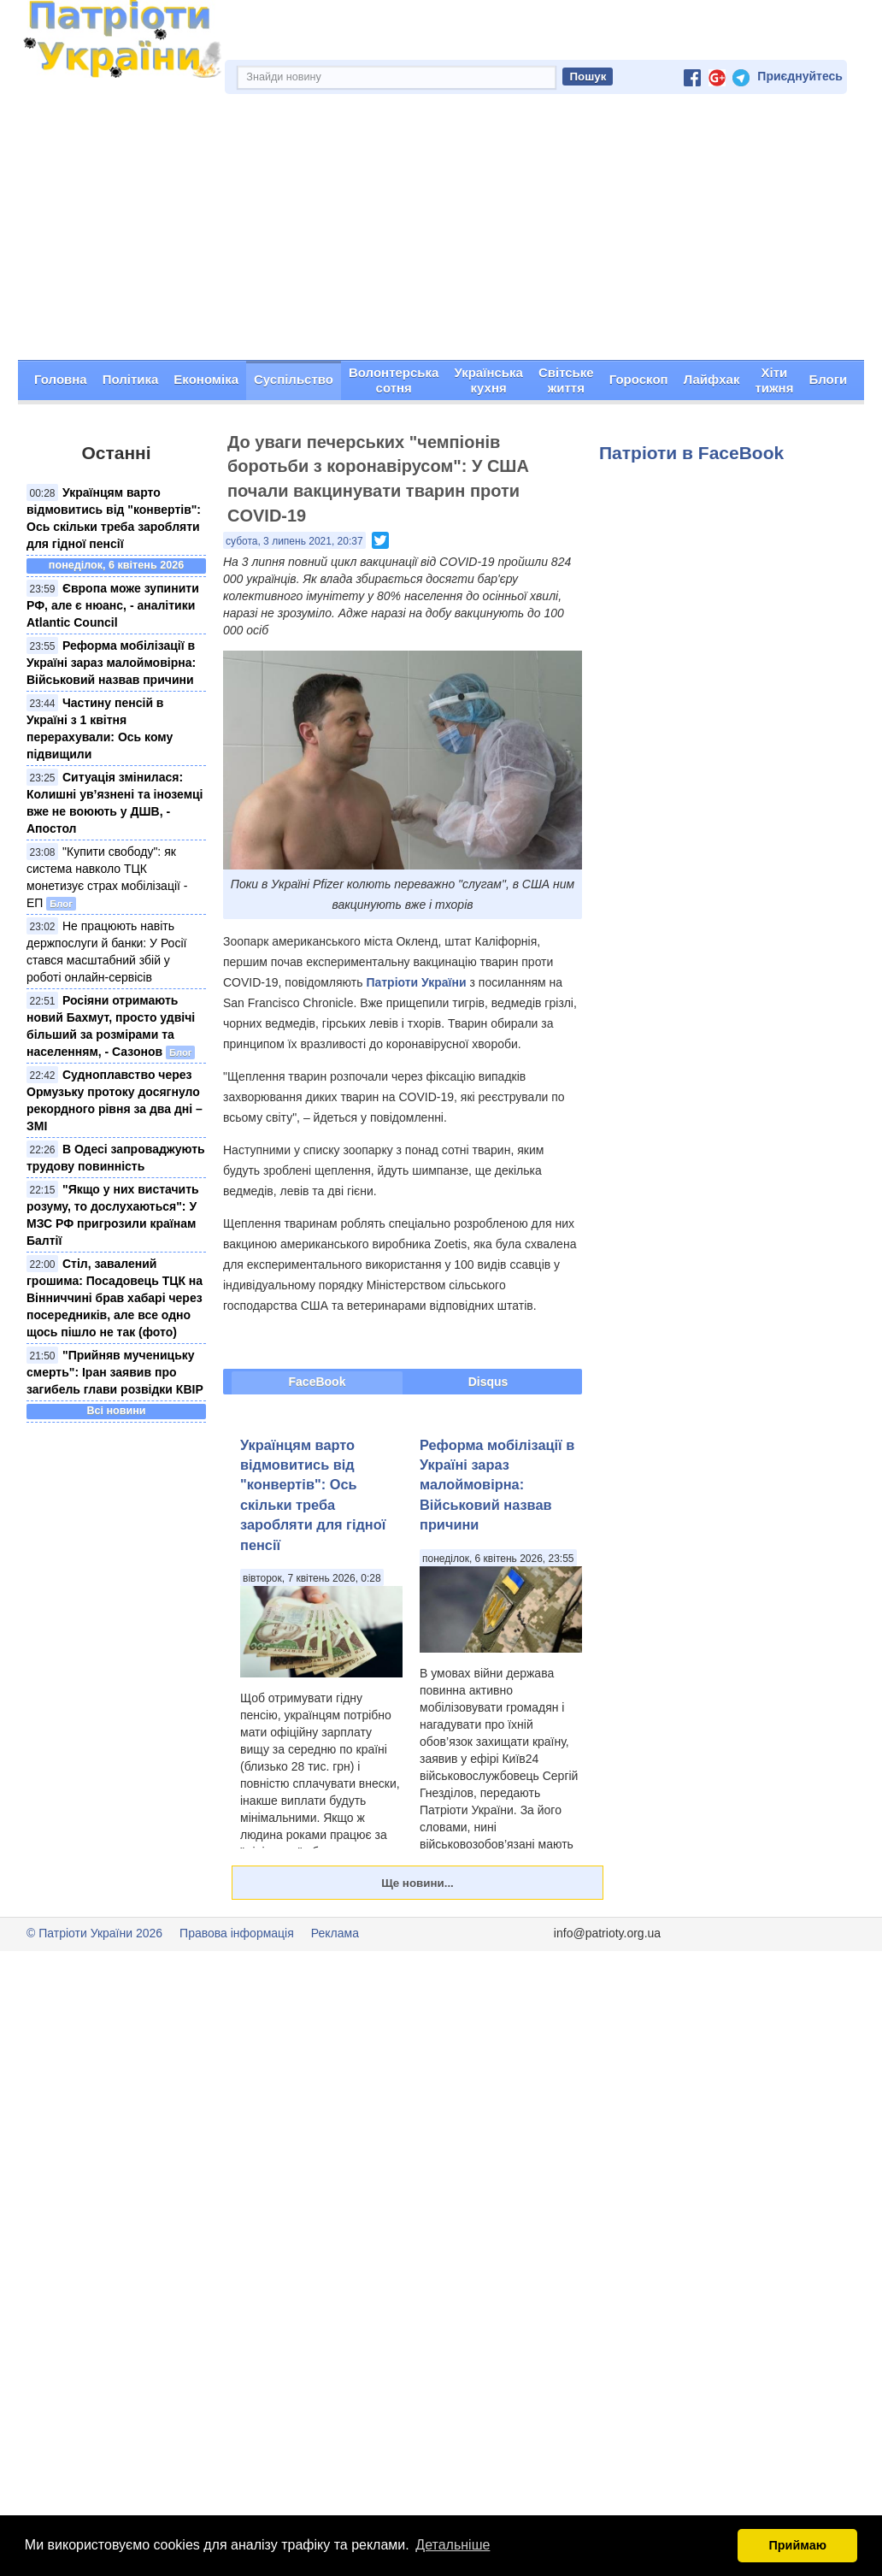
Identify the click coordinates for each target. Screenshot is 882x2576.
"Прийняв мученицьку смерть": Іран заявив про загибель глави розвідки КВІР (114, 1372)
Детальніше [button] (452, 2545)
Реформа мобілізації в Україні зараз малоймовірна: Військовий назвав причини (111, 663)
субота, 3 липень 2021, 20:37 (294, 541)
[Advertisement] (441, 231)
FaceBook (317, 1381)
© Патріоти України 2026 (94, 1933)
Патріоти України (416, 982)
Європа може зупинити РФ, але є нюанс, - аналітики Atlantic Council (112, 605)
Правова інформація (236, 1933)
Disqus (488, 1381)
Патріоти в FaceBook (691, 453)
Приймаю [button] (797, 2545)
